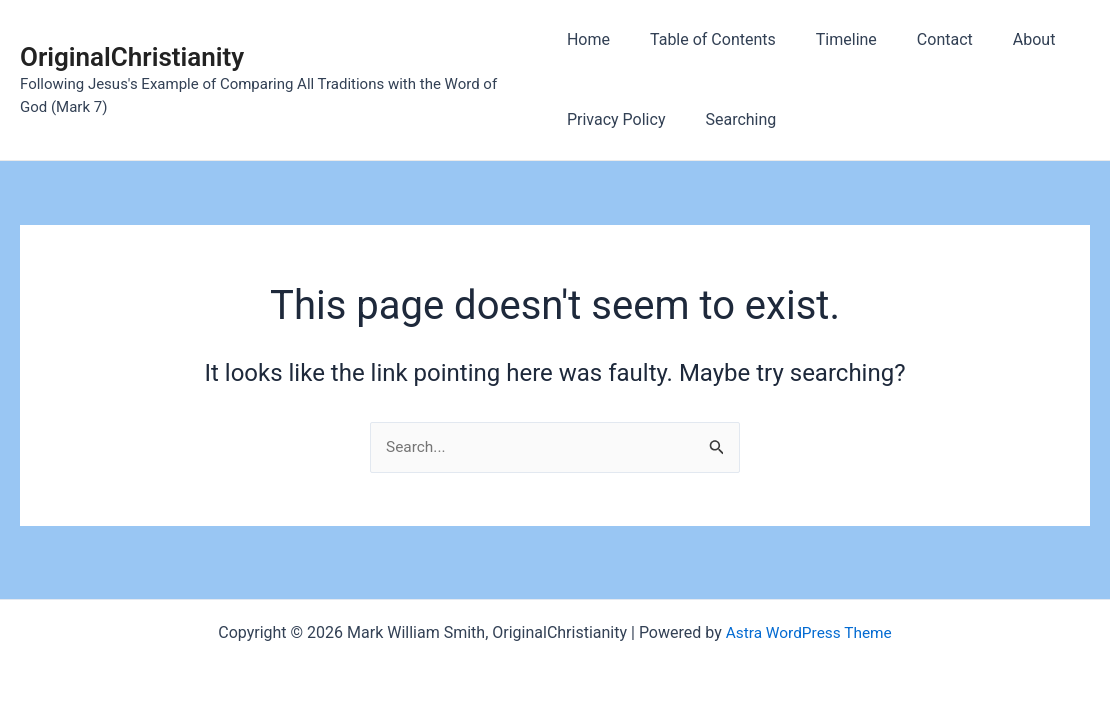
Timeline (830, 39)
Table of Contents (705, 39)
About (1002, 39)
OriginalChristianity (132, 57)
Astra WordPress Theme (808, 632)
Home (588, 39)
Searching (732, 119)
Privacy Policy (616, 119)
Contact (921, 39)
